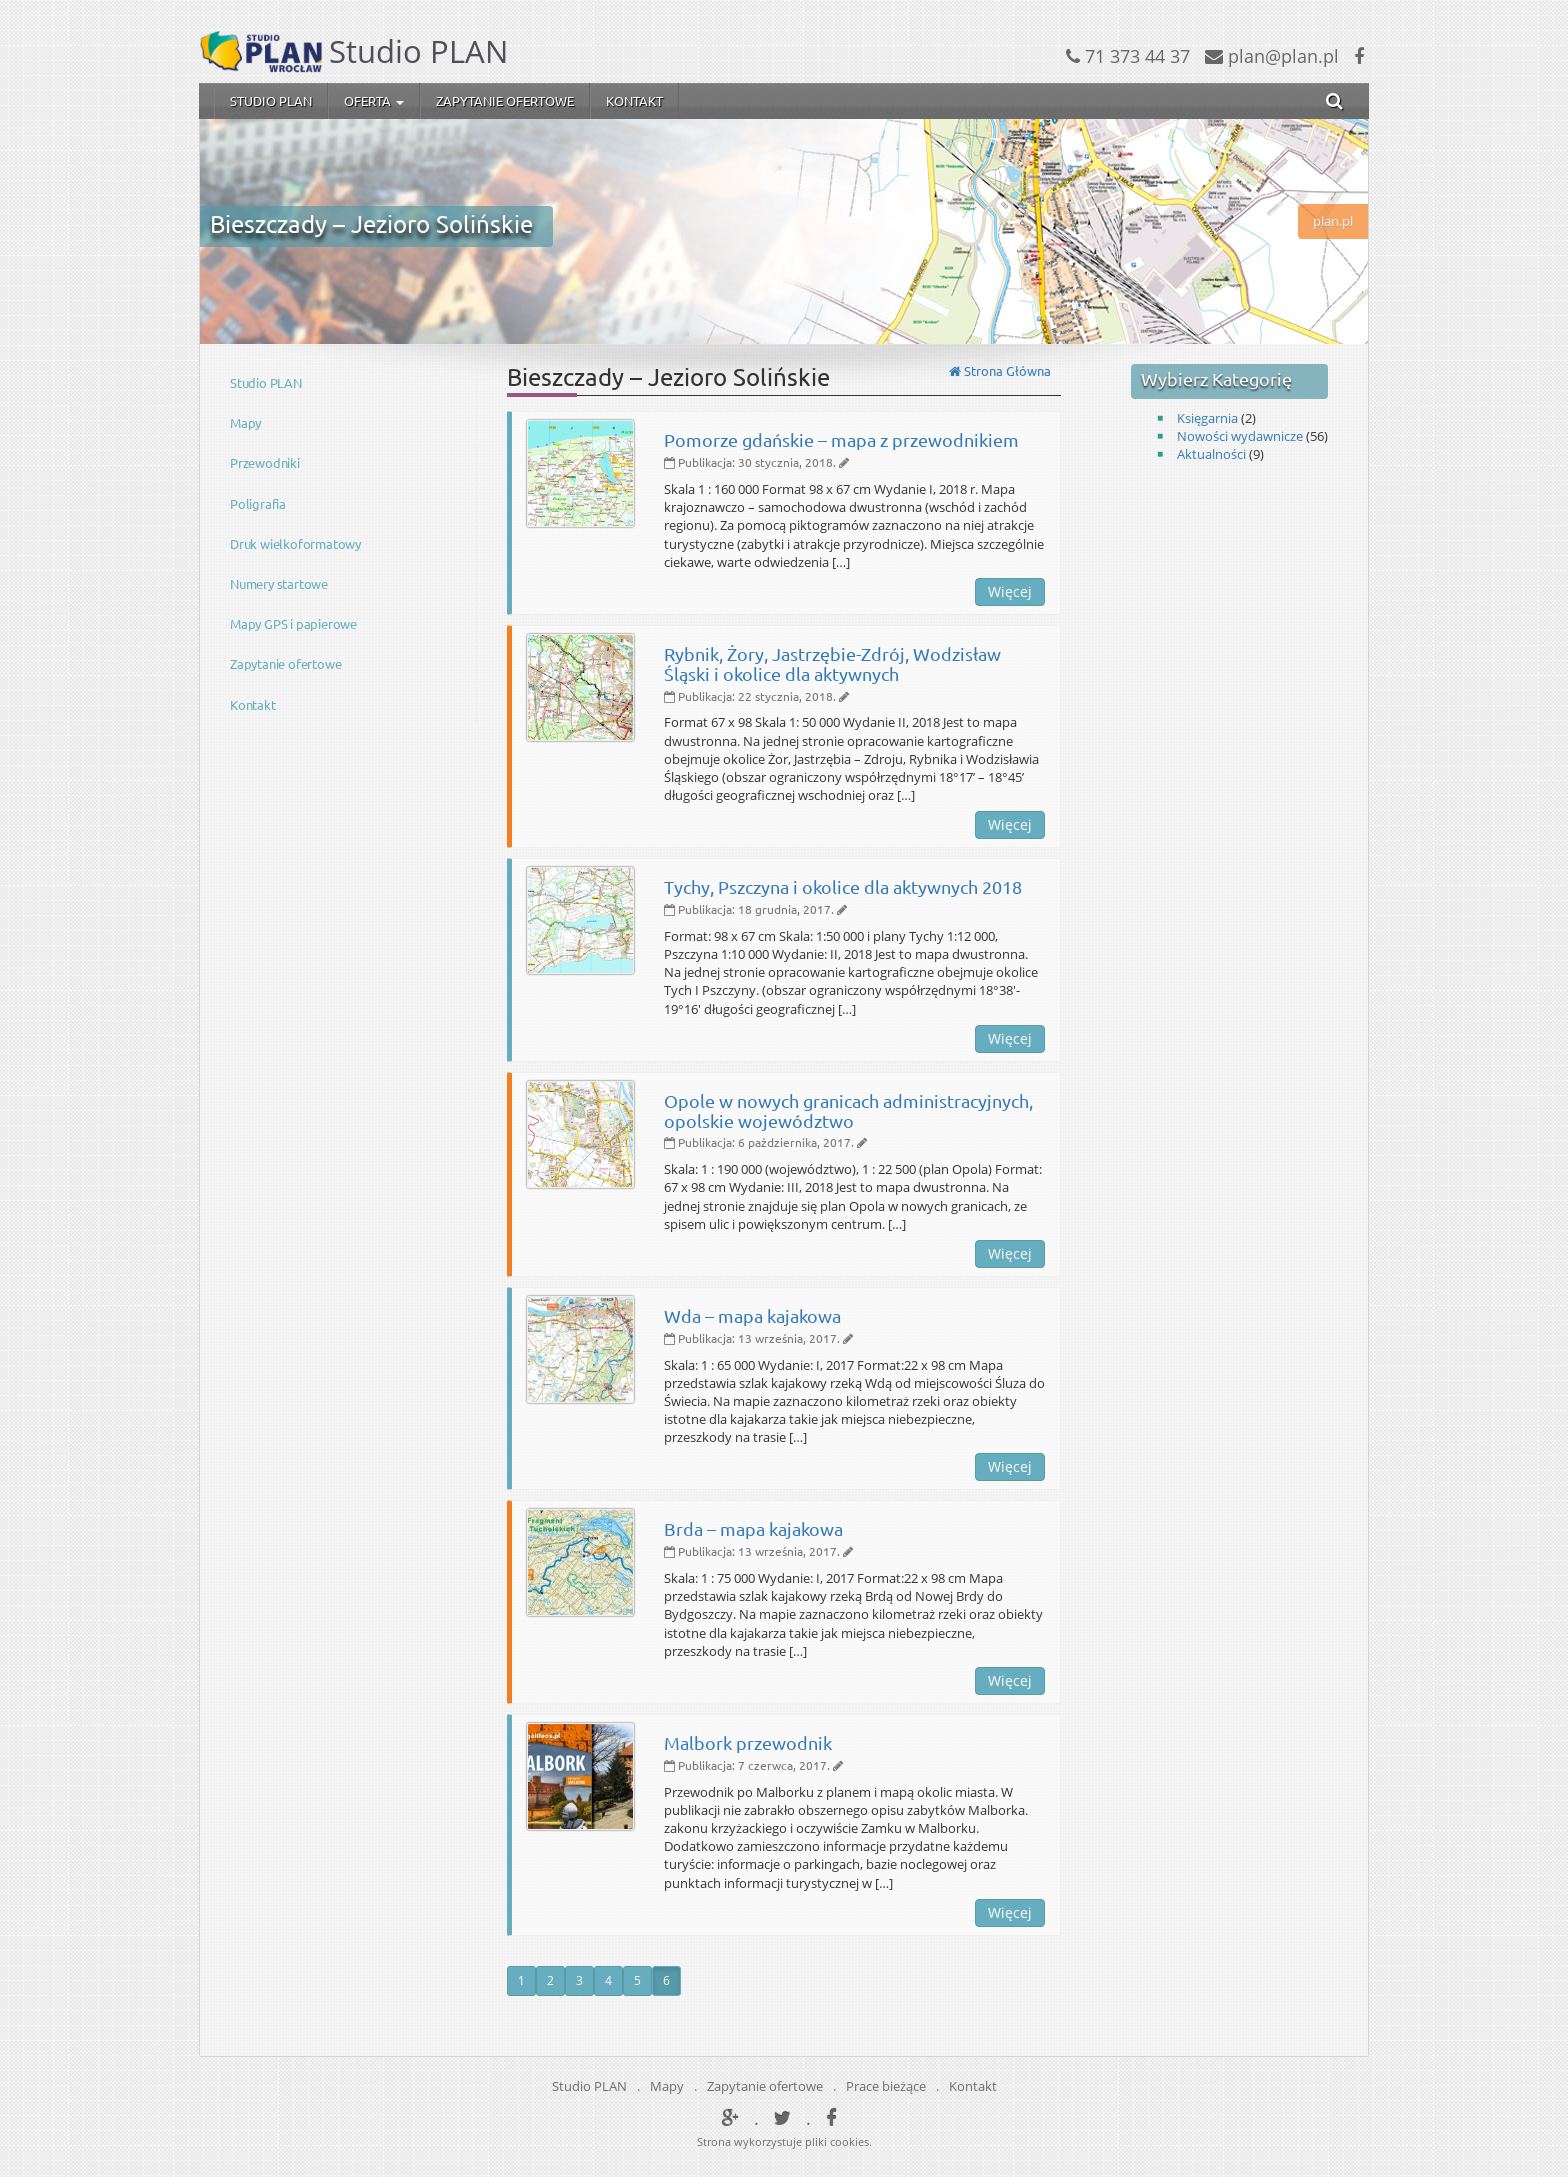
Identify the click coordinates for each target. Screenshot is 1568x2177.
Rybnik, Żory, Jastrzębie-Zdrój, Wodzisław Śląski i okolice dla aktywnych (832, 663)
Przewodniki (265, 462)
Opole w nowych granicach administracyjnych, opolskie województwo (848, 1110)
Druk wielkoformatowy (295, 543)
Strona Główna (1000, 370)
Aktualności (1211, 454)
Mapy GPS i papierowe (293, 623)
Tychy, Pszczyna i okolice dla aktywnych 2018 (843, 886)
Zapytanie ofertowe (505, 100)
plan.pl (1333, 221)
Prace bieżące (886, 2086)
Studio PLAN (271, 100)
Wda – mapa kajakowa (752, 1315)
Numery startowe (279, 583)
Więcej (1010, 591)
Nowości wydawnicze (1240, 436)
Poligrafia (258, 503)
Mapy (245, 422)
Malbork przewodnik (748, 1742)
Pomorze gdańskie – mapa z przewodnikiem (841, 439)
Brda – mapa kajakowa (753, 1528)
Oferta (374, 100)
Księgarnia (1207, 418)
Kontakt (634, 100)
